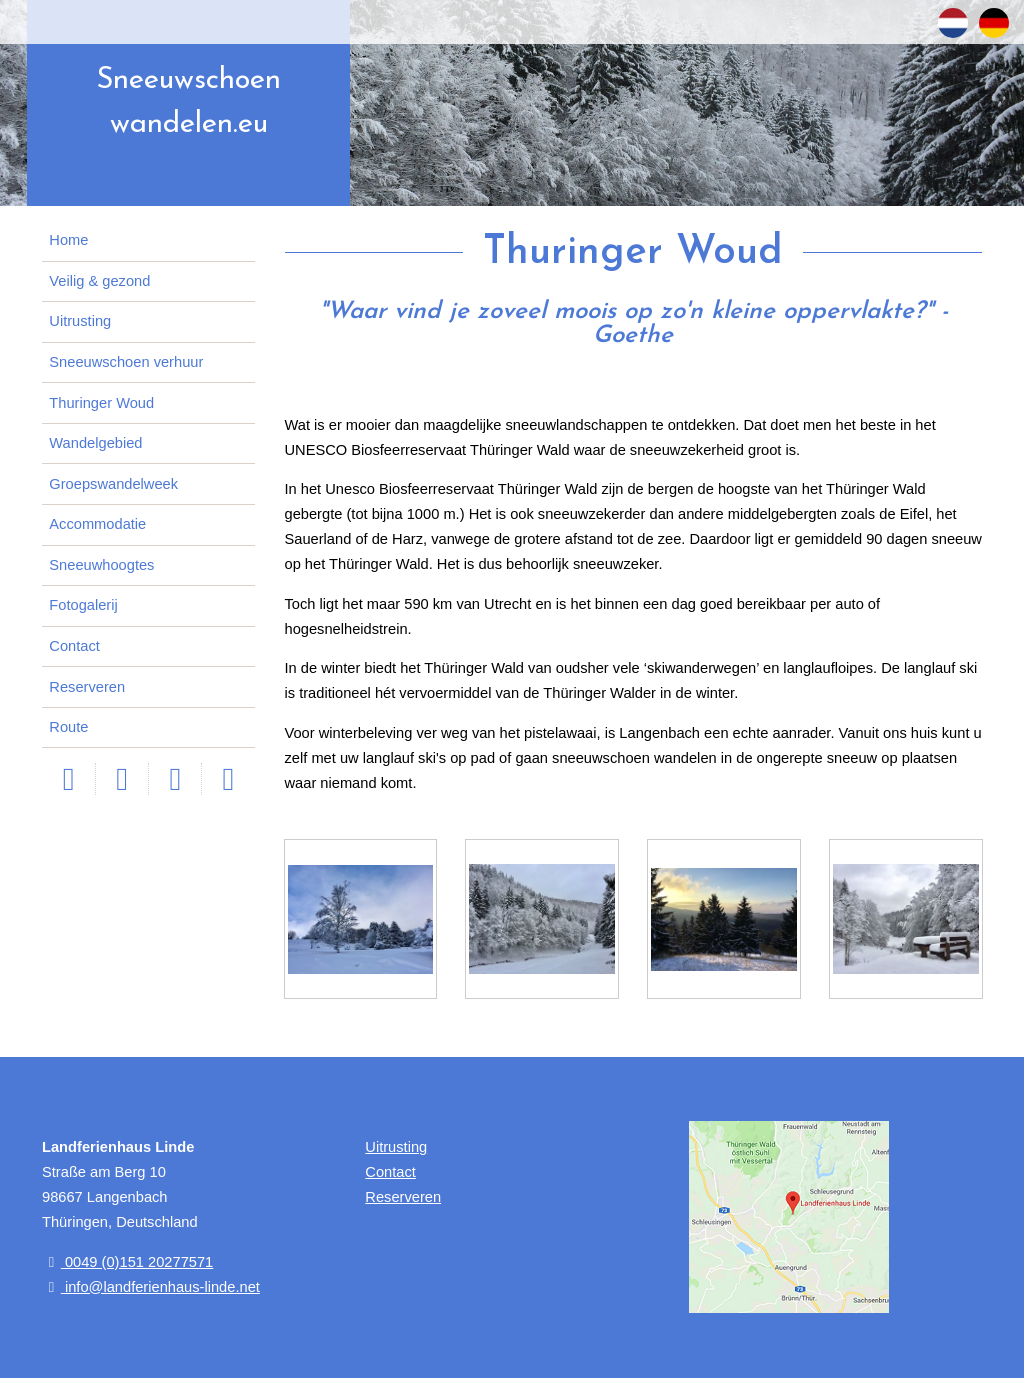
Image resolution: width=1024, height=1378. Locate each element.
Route (68, 727)
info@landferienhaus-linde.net (151, 1287)
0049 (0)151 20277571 (127, 1262)
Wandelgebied (95, 443)
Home (68, 240)
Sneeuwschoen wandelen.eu (189, 102)
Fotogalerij (83, 605)
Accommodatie (97, 524)
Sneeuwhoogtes (101, 565)
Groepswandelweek (113, 484)
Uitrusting (80, 321)
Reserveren (87, 687)
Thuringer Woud (101, 403)
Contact (74, 646)
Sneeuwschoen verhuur (126, 362)
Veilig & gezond (99, 281)
